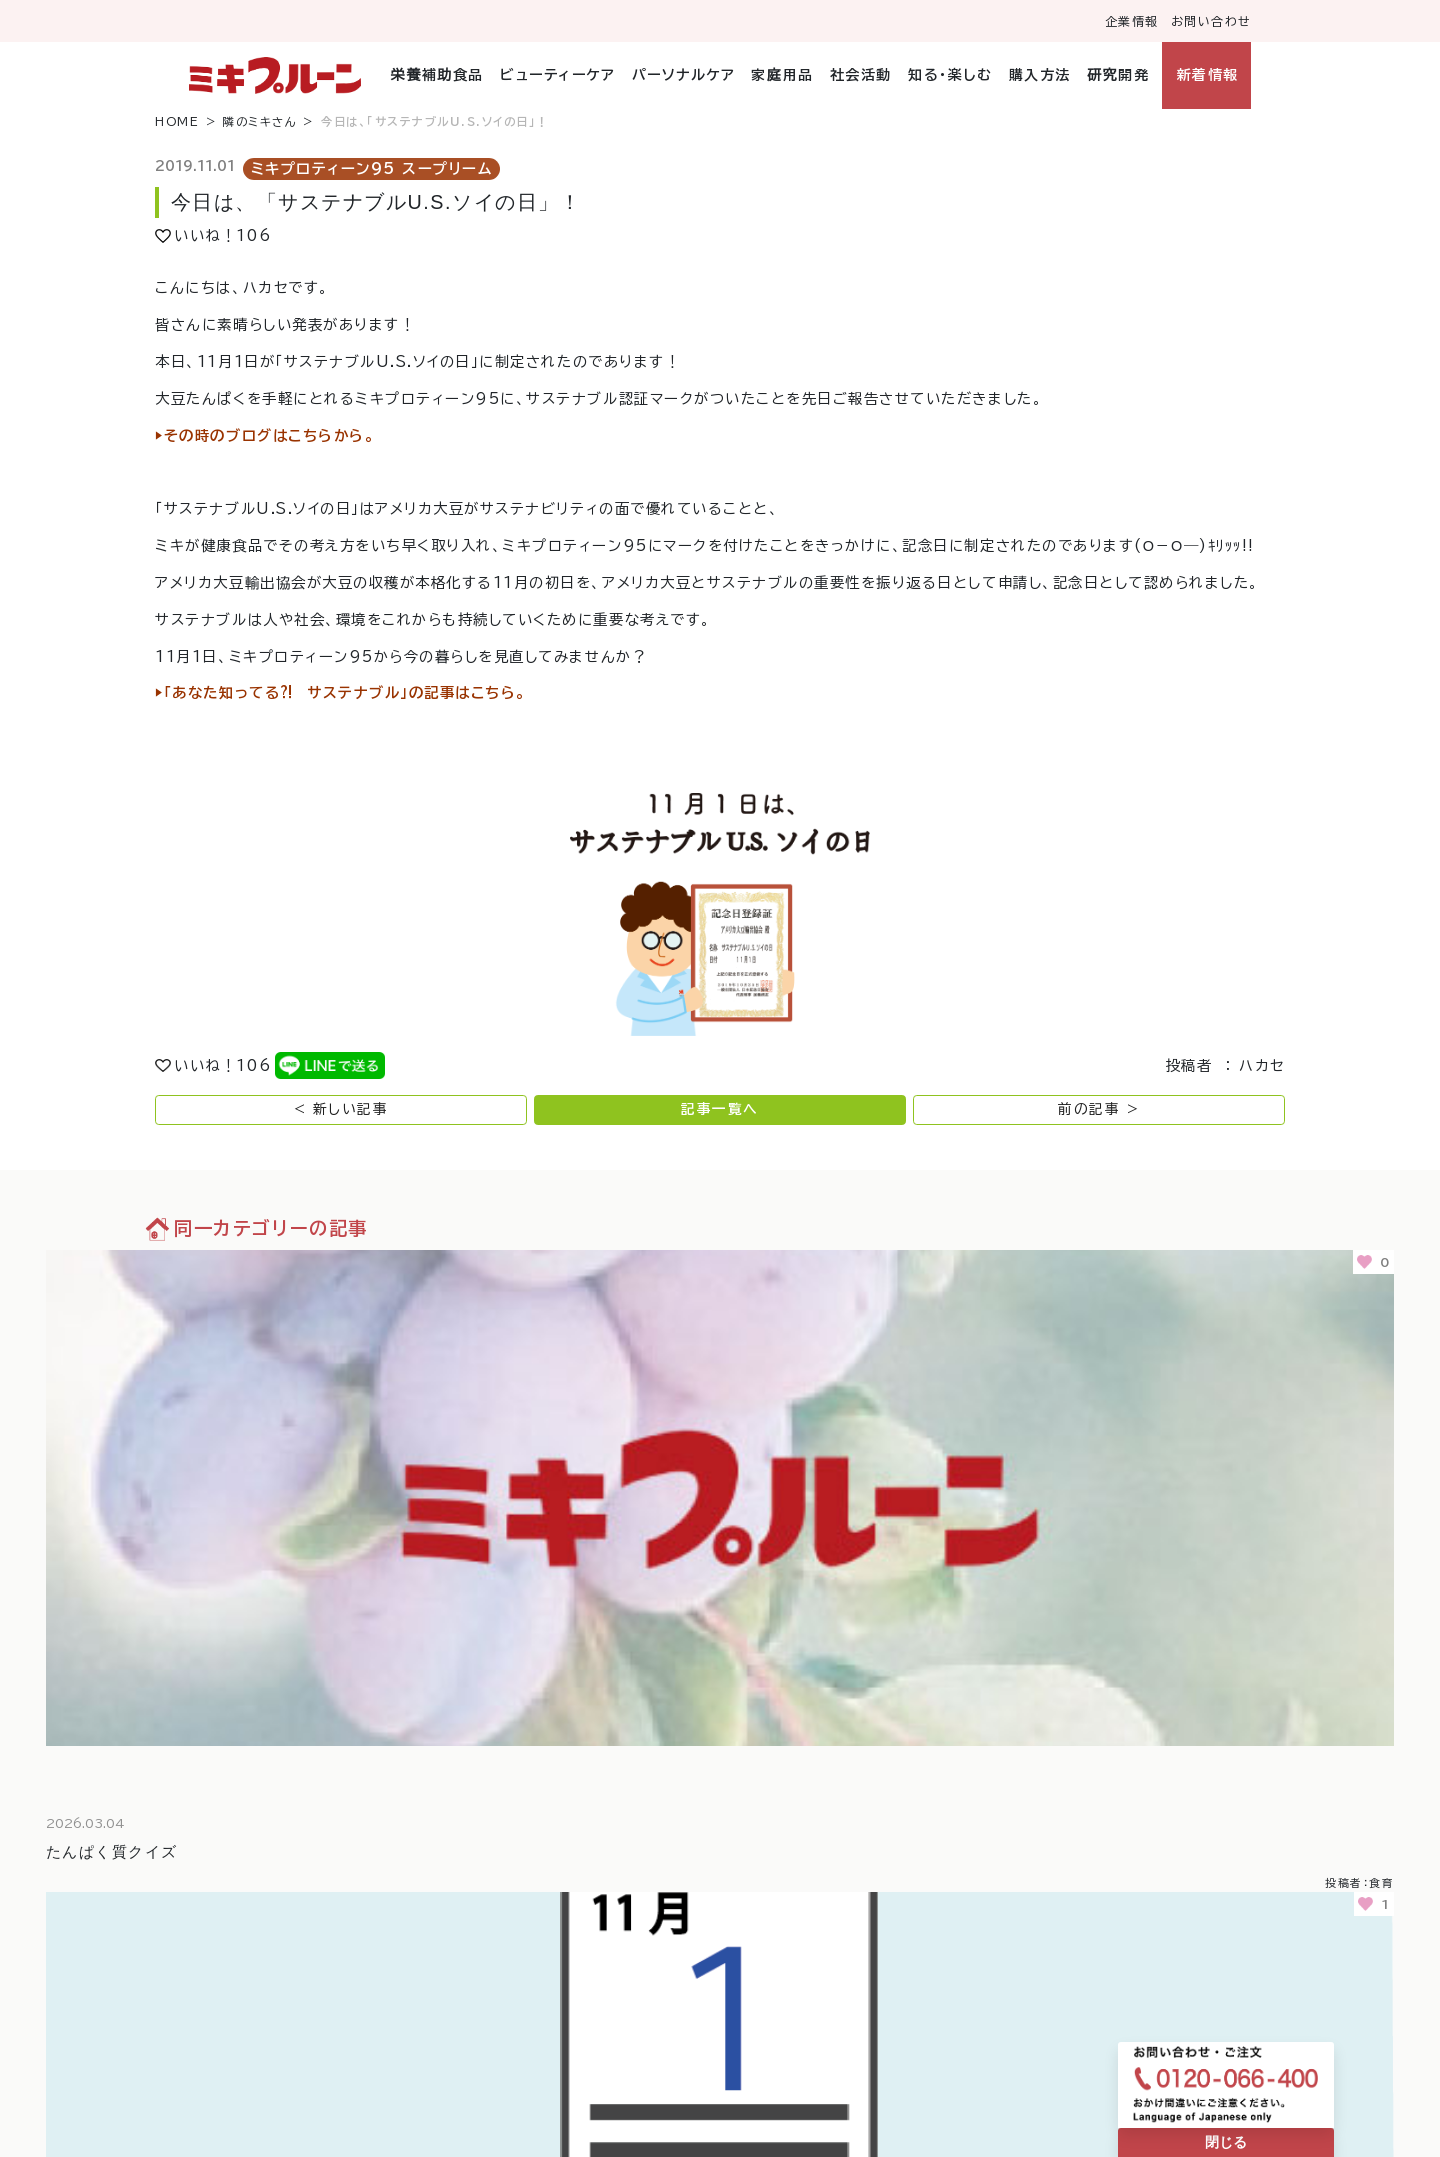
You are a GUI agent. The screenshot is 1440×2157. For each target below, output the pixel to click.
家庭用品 (782, 75)
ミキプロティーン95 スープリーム (372, 168)
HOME (177, 121)
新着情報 (1208, 75)
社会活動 (861, 75)
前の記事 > (1098, 1109)
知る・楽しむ (950, 75)
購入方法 (1040, 75)
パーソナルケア (684, 75)
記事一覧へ (720, 1109)
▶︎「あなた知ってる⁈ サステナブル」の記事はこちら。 (341, 692)
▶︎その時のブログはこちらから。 (265, 435)
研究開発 (1118, 75)
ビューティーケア (557, 75)
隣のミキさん (260, 121)
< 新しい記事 (341, 1109)
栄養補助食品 (437, 75)
